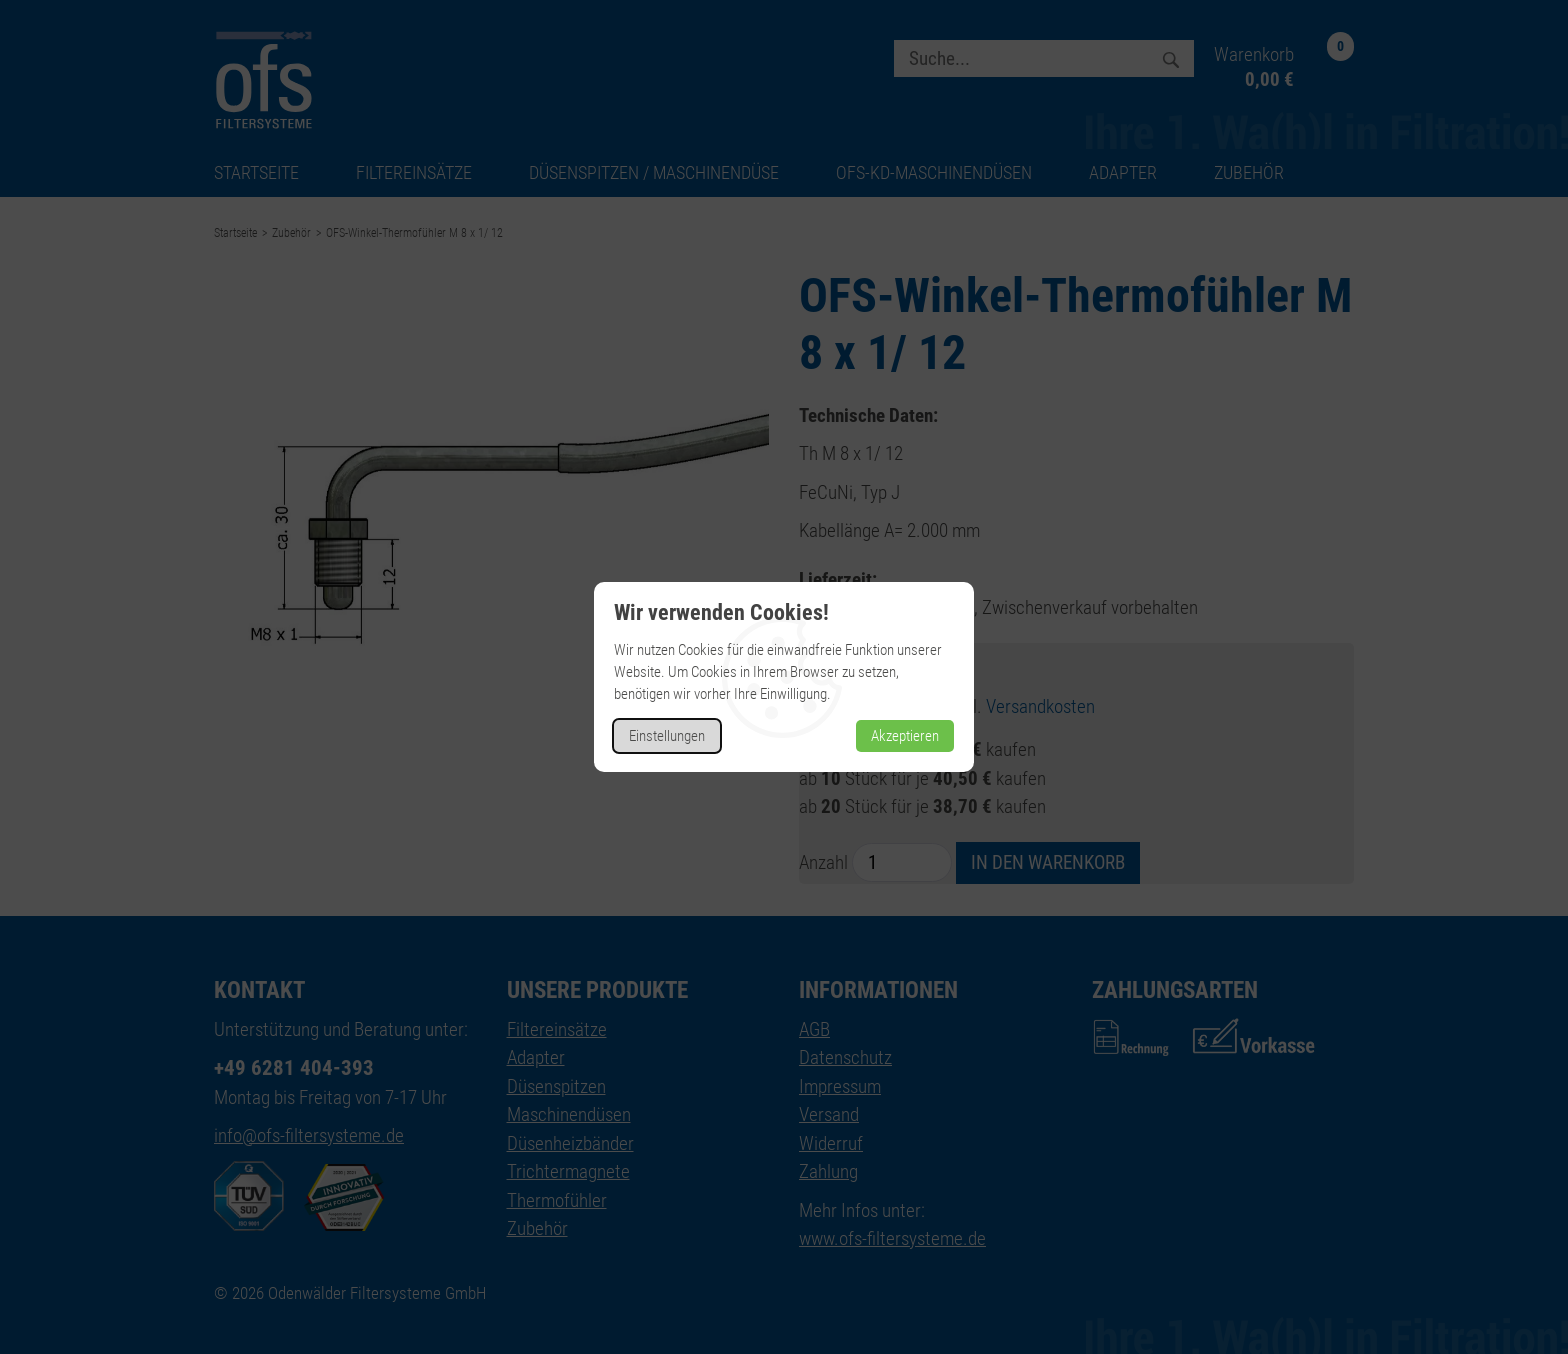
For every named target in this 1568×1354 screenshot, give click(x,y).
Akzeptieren (905, 736)
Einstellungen (667, 736)
